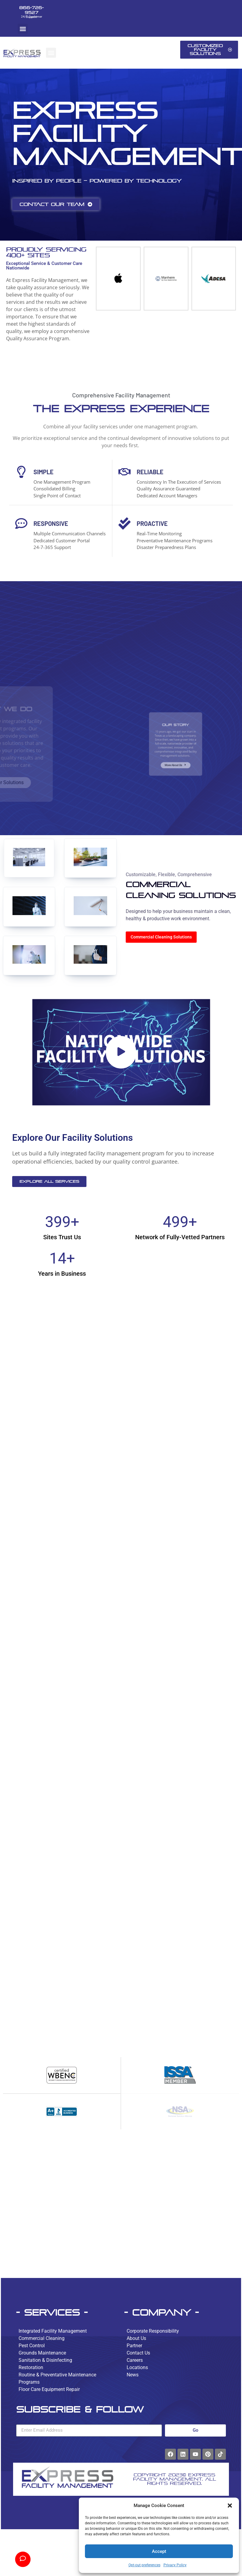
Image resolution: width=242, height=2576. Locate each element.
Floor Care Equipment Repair (49, 2389)
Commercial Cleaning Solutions (161, 937)
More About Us (175, 756)
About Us (136, 2338)
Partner (134, 2345)
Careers (135, 2360)
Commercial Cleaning (42, 2338)
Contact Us (138, 2353)
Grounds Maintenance (42, 2353)
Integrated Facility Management (53, 2331)
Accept (159, 2551)
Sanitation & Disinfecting (45, 2360)
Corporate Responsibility (153, 2331)
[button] (230, 2505)
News (133, 2375)
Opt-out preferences (144, 2565)
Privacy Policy (175, 2565)
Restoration (31, 2367)
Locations (137, 2367)
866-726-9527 (31, 10)
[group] (117, 278)
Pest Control (32, 2345)
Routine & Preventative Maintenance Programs (57, 2378)
